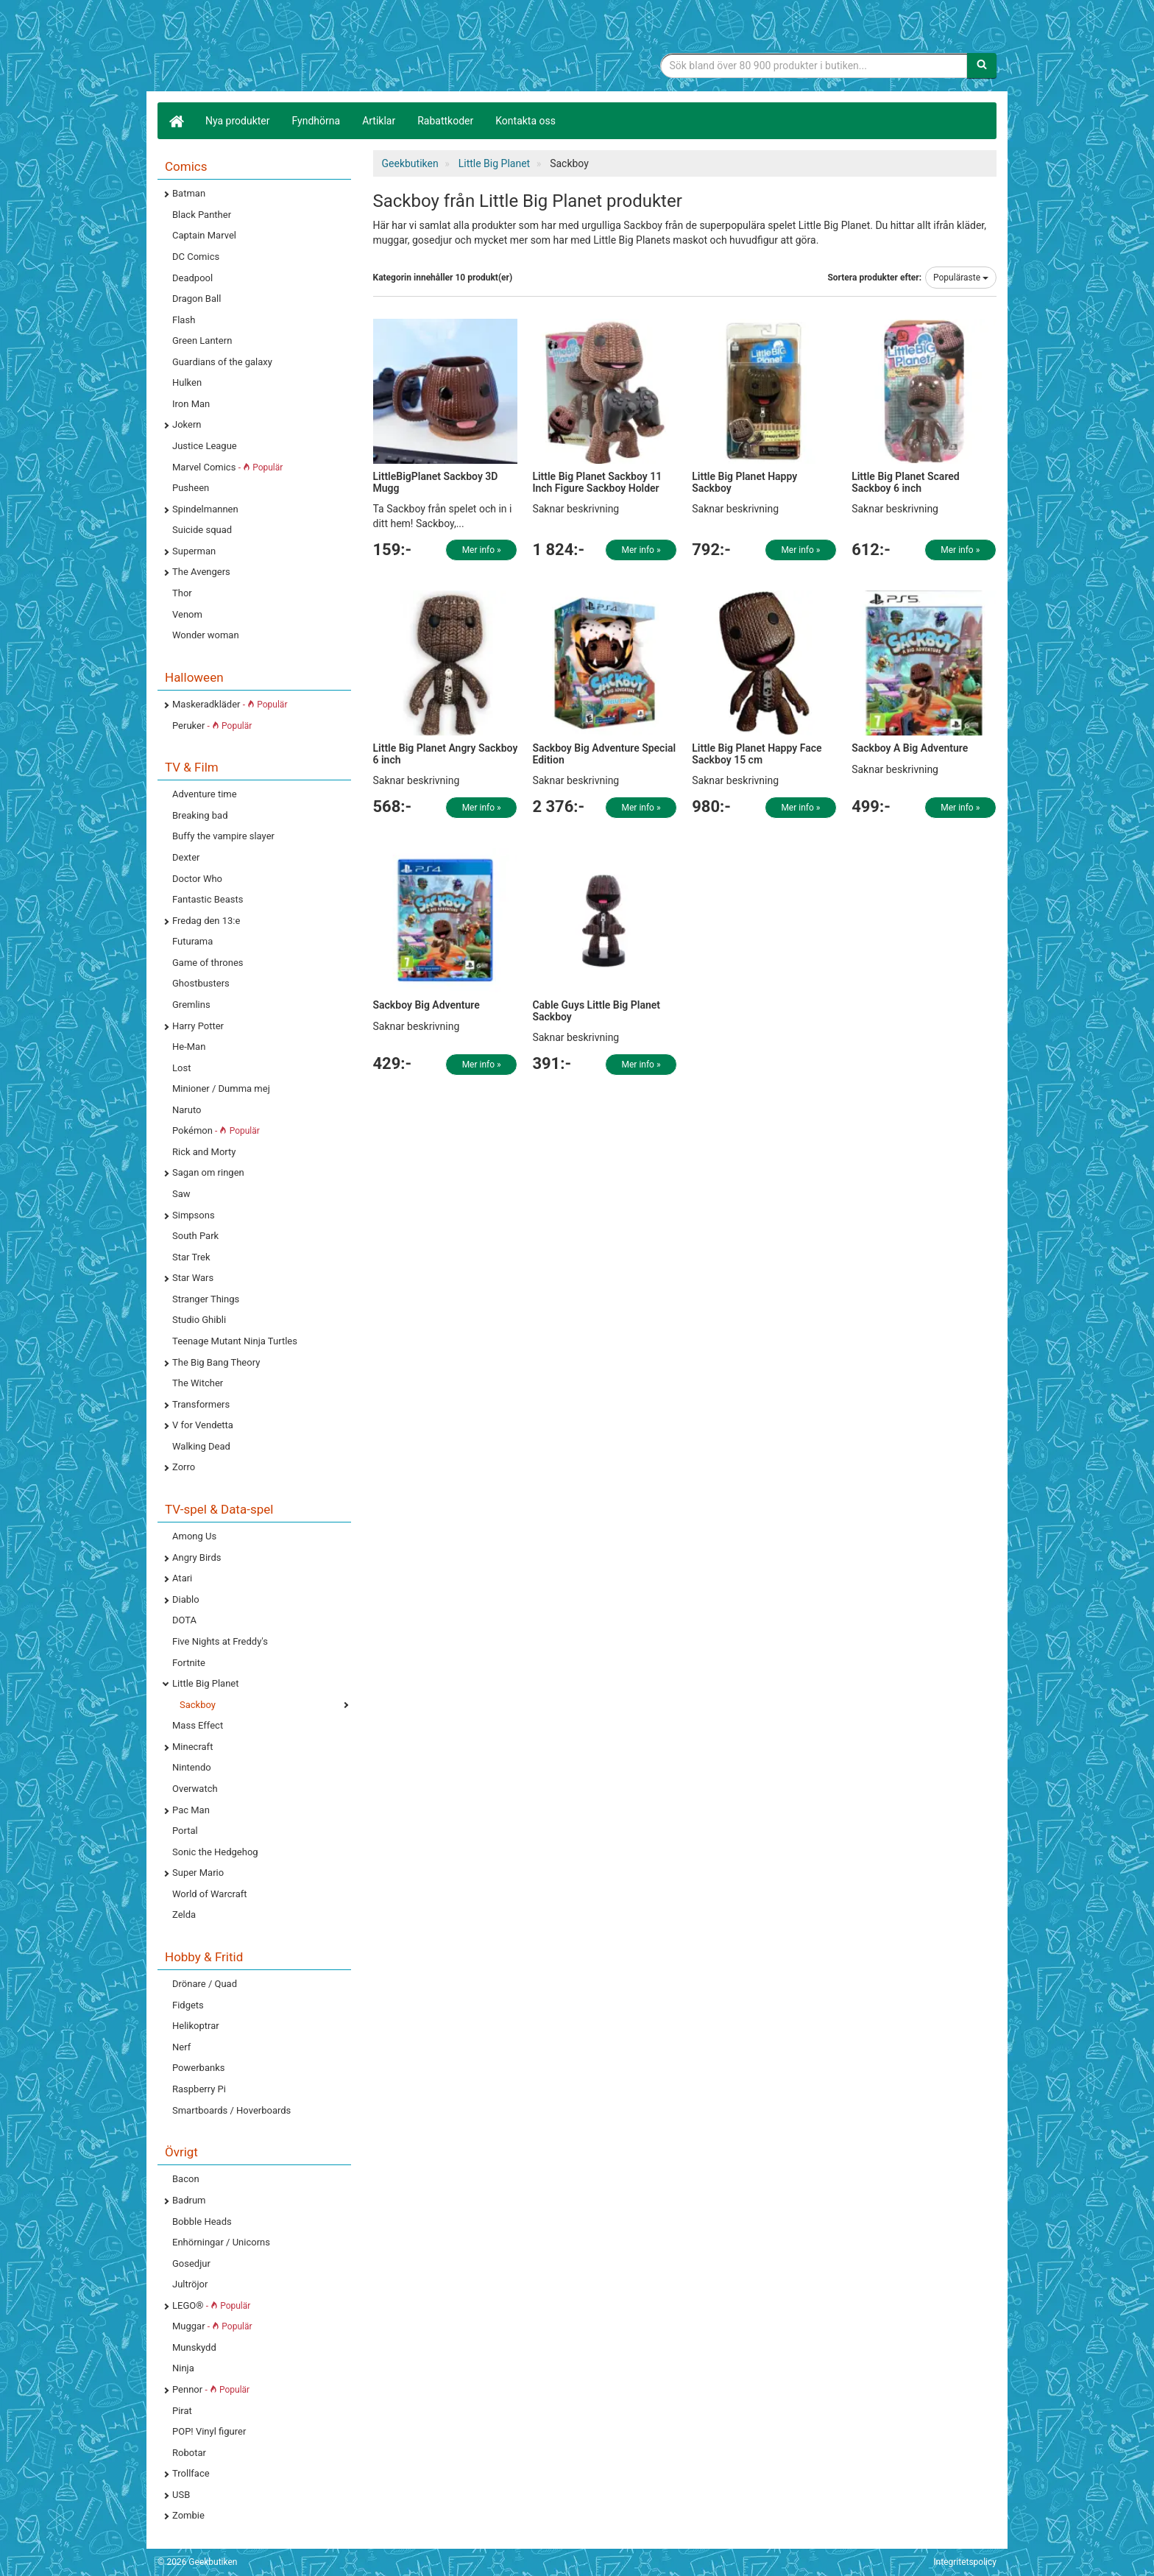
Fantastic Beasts (207, 899)
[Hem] (175, 120)
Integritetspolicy (965, 2562)
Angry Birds (196, 1557)
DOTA (184, 1620)
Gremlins (191, 1004)
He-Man (188, 1046)
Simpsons (193, 1215)
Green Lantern (202, 340)
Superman (194, 551)
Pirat (182, 2410)
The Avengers (201, 571)
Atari (182, 1578)
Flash (183, 319)
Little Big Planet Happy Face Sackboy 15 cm (756, 753)
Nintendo (191, 1767)
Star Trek (191, 1257)
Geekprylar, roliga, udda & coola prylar (267, 48)
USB (181, 2494)
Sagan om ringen (208, 1172)
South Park (195, 1235)
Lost (181, 1067)
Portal (185, 1830)
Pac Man (191, 1809)
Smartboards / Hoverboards (231, 2110)
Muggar (212, 2326)
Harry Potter (198, 1025)
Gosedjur (191, 2263)
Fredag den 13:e (206, 920)
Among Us (194, 1536)
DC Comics (195, 256)
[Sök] (982, 65)
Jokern (187, 424)
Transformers (201, 1404)
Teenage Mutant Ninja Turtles (234, 1341)
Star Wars (192, 1277)
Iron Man (191, 403)
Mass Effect (197, 1725)
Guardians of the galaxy (222, 361)
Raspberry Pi (199, 2089)
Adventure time (204, 794)
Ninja (183, 2368)
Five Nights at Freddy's (220, 1641)
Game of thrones (208, 962)
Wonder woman (205, 635)
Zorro (183, 1466)
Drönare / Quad (204, 1983)
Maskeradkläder (229, 704)
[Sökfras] (814, 65)
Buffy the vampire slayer (223, 835)
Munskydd (194, 2347)
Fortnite (188, 1662)
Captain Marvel (204, 235)
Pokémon (216, 1130)
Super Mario (198, 1872)
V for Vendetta (202, 1424)
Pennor (210, 2389)
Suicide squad (202, 529)
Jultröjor (190, 2284)
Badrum (188, 2200)
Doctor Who (197, 878)
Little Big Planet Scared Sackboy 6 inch (906, 481)
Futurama (192, 941)
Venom (187, 614)
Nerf (181, 2047)
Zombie (188, 2515)
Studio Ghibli (199, 1319)
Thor (182, 593)
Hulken (187, 382)
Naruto (186, 1109)
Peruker (212, 725)
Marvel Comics (227, 467)
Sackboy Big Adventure (426, 1005)
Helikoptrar (195, 2025)
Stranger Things (205, 1299)
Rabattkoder (445, 121)
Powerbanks (198, 2067)
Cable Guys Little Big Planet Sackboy (596, 1010)
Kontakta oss (525, 121)
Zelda (184, 1914)
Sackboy (198, 1704)
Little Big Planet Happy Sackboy (744, 481)
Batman (188, 193)
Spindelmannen (205, 509)
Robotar (189, 2452)
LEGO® (211, 2305)
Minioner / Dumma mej (221, 1088)
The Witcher (197, 1382)
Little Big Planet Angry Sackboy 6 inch (445, 753)
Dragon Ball (196, 298)
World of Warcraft (209, 1893)
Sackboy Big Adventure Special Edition (604, 753)
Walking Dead (201, 1446)
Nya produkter (237, 121)
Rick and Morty (204, 1151)
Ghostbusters (201, 983)
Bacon (185, 2178)
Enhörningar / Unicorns (221, 2242)
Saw (181, 1193)
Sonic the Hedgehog (215, 1851)
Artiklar (378, 121)
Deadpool (192, 277)
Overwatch (195, 1788)
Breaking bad (200, 815)
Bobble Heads (202, 2221)
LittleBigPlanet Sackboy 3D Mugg (435, 481)
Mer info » (481, 550)
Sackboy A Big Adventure (910, 748)
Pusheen (190, 487)
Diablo (185, 1599)
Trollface (191, 2473)
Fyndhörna (316, 121)
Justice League (204, 445)
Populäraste (960, 277)
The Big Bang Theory (216, 1362)
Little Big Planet (205, 1683)
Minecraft (192, 1746)
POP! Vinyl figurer (209, 2431)
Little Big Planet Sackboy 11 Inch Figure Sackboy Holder (597, 481)
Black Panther (201, 214)
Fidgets (188, 2005)
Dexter (185, 857)
